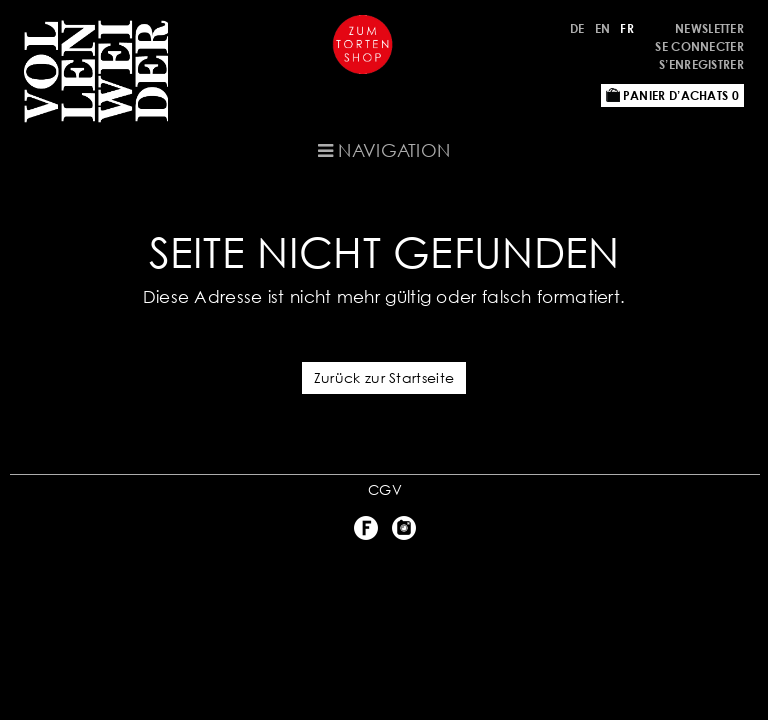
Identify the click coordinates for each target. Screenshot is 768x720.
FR (627, 28)
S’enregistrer (701, 64)
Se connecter (699, 46)
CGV (385, 489)
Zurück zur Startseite (384, 377)
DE (577, 28)
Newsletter (709, 28)
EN (603, 28)
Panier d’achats (672, 95)
